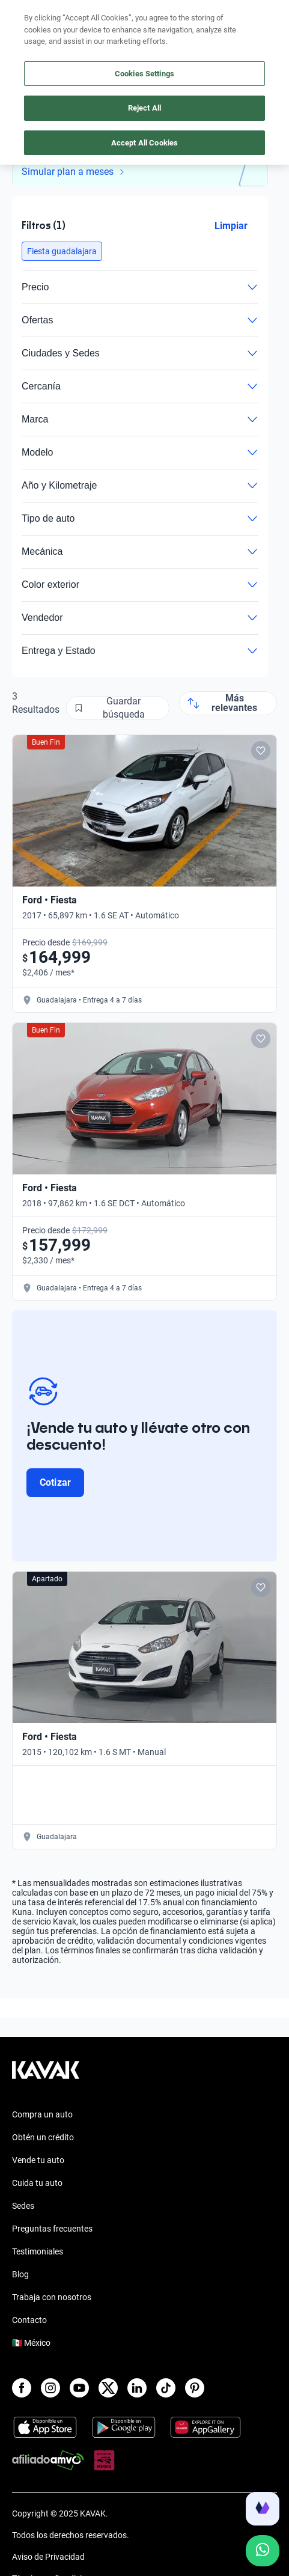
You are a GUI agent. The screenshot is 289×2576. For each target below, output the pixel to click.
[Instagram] (50, 2387)
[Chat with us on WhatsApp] (262, 2550)
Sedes (23, 2206)
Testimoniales (37, 2251)
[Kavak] (29, 17)
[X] (108, 2387)
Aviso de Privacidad (48, 2557)
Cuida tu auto (37, 2183)
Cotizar (55, 1482)
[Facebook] (21, 2387)
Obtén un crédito (43, 2137)
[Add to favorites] (260, 750)
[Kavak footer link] (45, 2076)
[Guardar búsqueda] (117, 708)
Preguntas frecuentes (52, 2228)
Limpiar (231, 225)
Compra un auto (42, 2114)
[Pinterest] (194, 2387)
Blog (20, 2274)
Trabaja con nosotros (51, 2297)
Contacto (29, 2320)
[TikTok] (165, 2387)
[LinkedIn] (137, 2387)
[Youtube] (79, 2387)
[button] (62, 251)
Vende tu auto (38, 2160)
